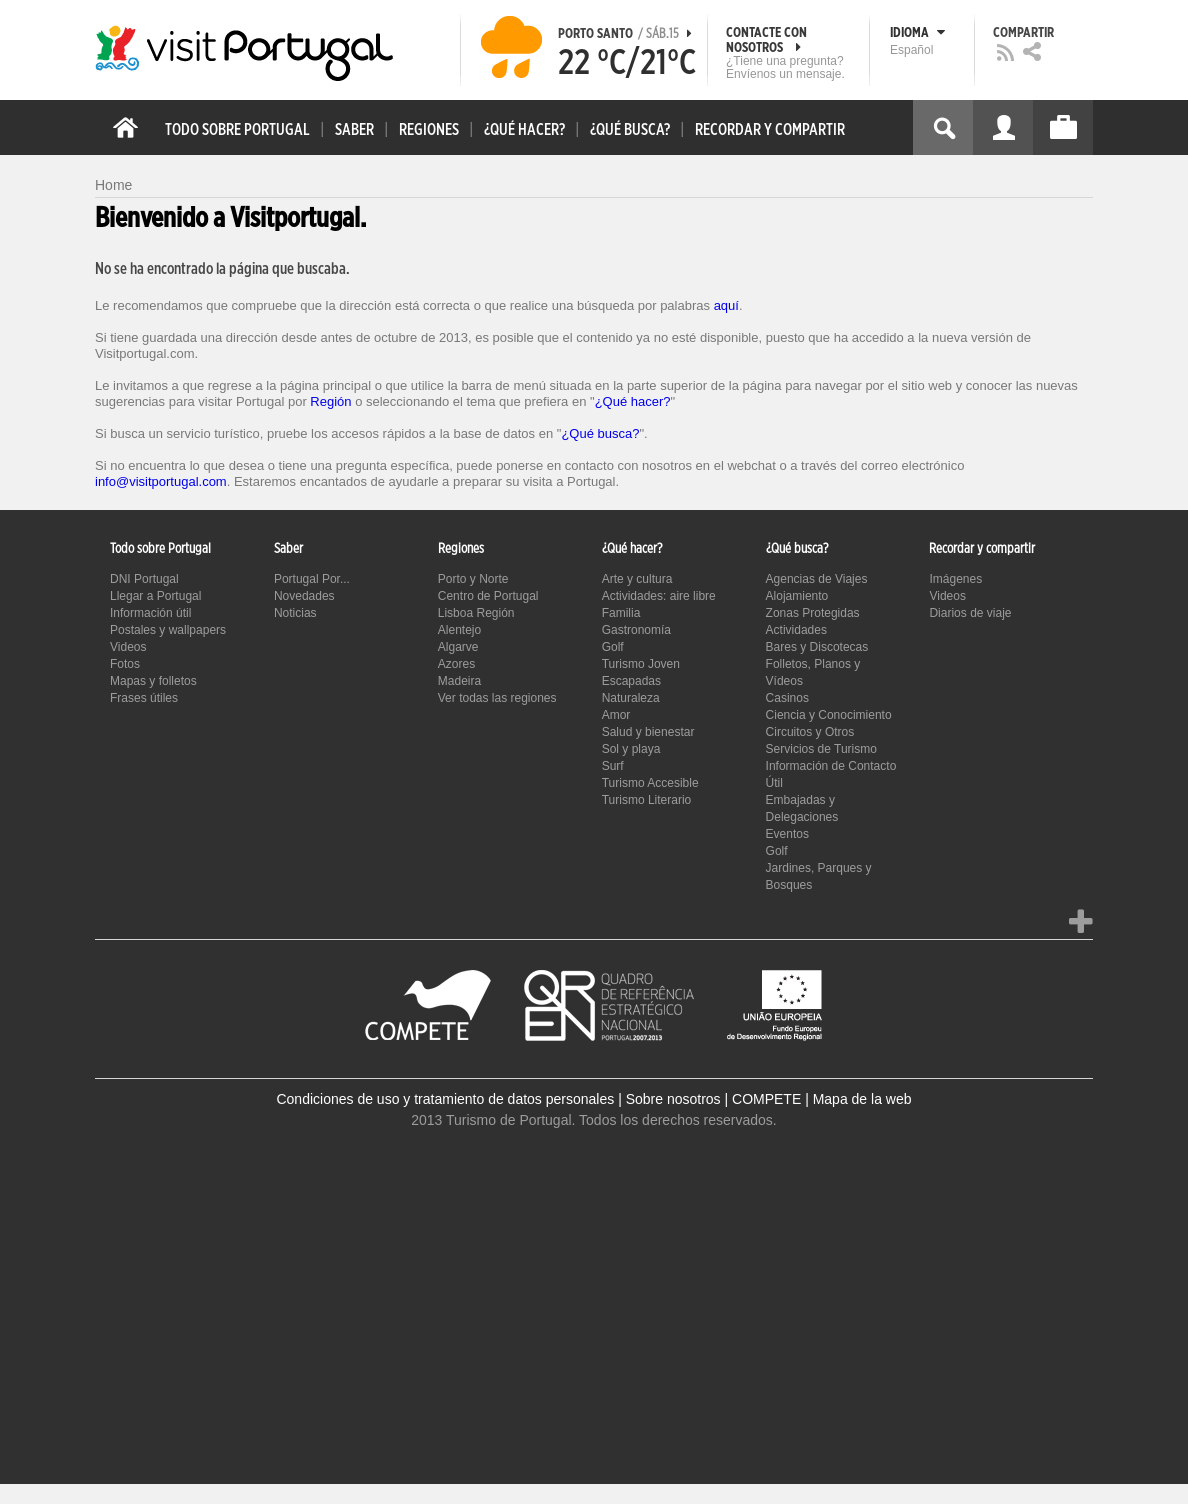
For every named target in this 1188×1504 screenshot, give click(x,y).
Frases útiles (144, 698)
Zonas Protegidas (813, 613)
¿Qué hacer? (633, 401)
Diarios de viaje (970, 613)
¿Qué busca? (600, 433)
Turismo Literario (647, 800)
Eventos (787, 834)
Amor (616, 715)
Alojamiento (797, 596)
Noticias (295, 613)
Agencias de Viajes (817, 579)
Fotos (125, 664)
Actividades (796, 630)
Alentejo (459, 630)
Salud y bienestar (648, 732)
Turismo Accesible (650, 783)
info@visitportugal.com (161, 481)
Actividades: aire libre (659, 596)
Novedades (304, 596)
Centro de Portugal (488, 596)
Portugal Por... (312, 579)
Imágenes (955, 579)
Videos (128, 647)
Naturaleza (631, 698)
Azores (456, 664)
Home (113, 185)
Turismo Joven (641, 664)
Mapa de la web (862, 1099)
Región (330, 401)
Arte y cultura (637, 579)
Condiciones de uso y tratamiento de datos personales (445, 1099)
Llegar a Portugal (155, 596)
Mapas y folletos (153, 681)
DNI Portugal (144, 579)
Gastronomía (636, 630)
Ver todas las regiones (497, 698)
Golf (613, 647)
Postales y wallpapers (168, 630)
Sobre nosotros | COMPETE (714, 1099)
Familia (621, 613)
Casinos (787, 698)
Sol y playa (631, 749)
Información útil (150, 613)
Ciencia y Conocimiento (829, 715)
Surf (613, 766)
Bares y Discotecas (817, 647)
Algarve (458, 647)
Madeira (459, 681)
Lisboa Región (476, 613)
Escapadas (631, 681)
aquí (726, 305)
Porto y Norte (473, 579)
